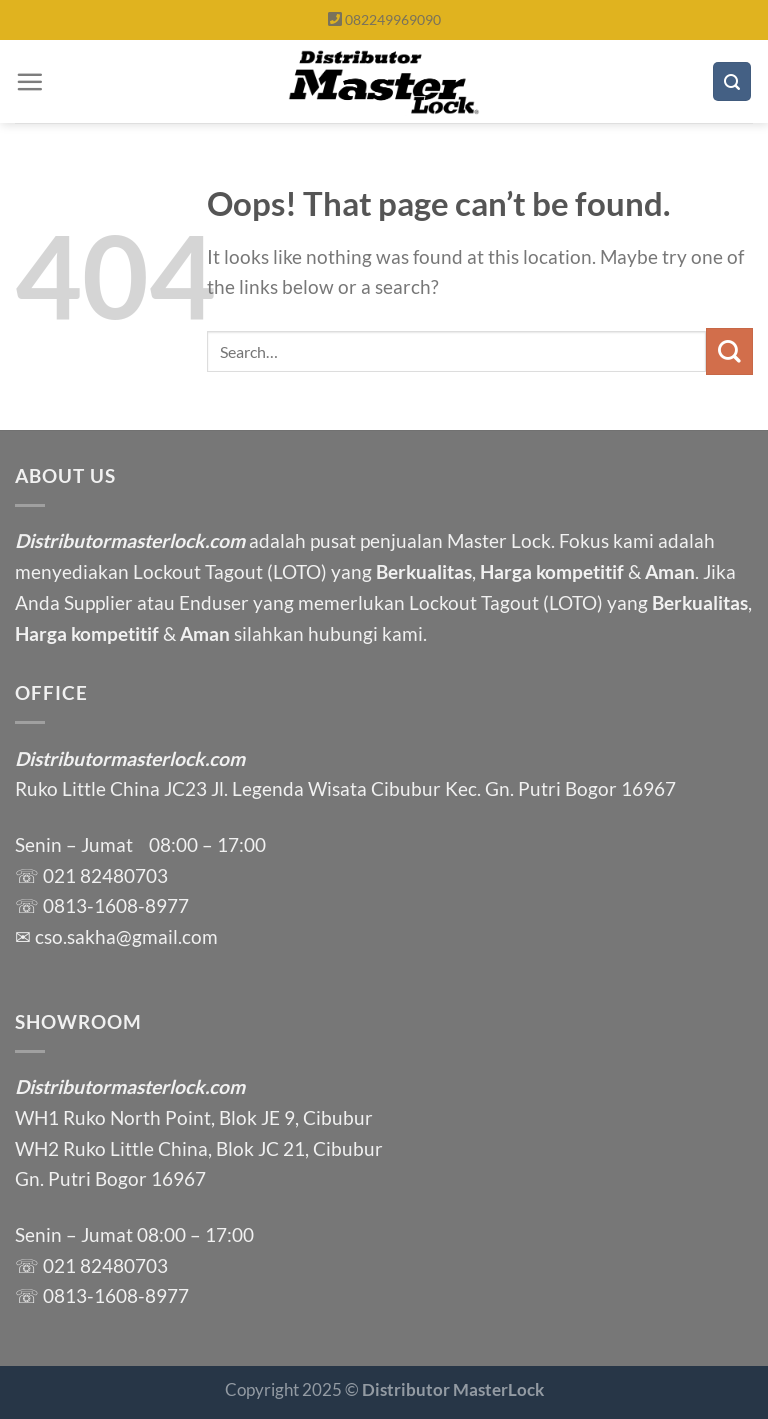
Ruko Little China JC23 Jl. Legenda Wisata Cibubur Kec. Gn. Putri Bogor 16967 (345, 788)
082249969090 (393, 19)
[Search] (732, 81)
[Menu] (29, 81)
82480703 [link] (124, 875)
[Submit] (729, 351)
